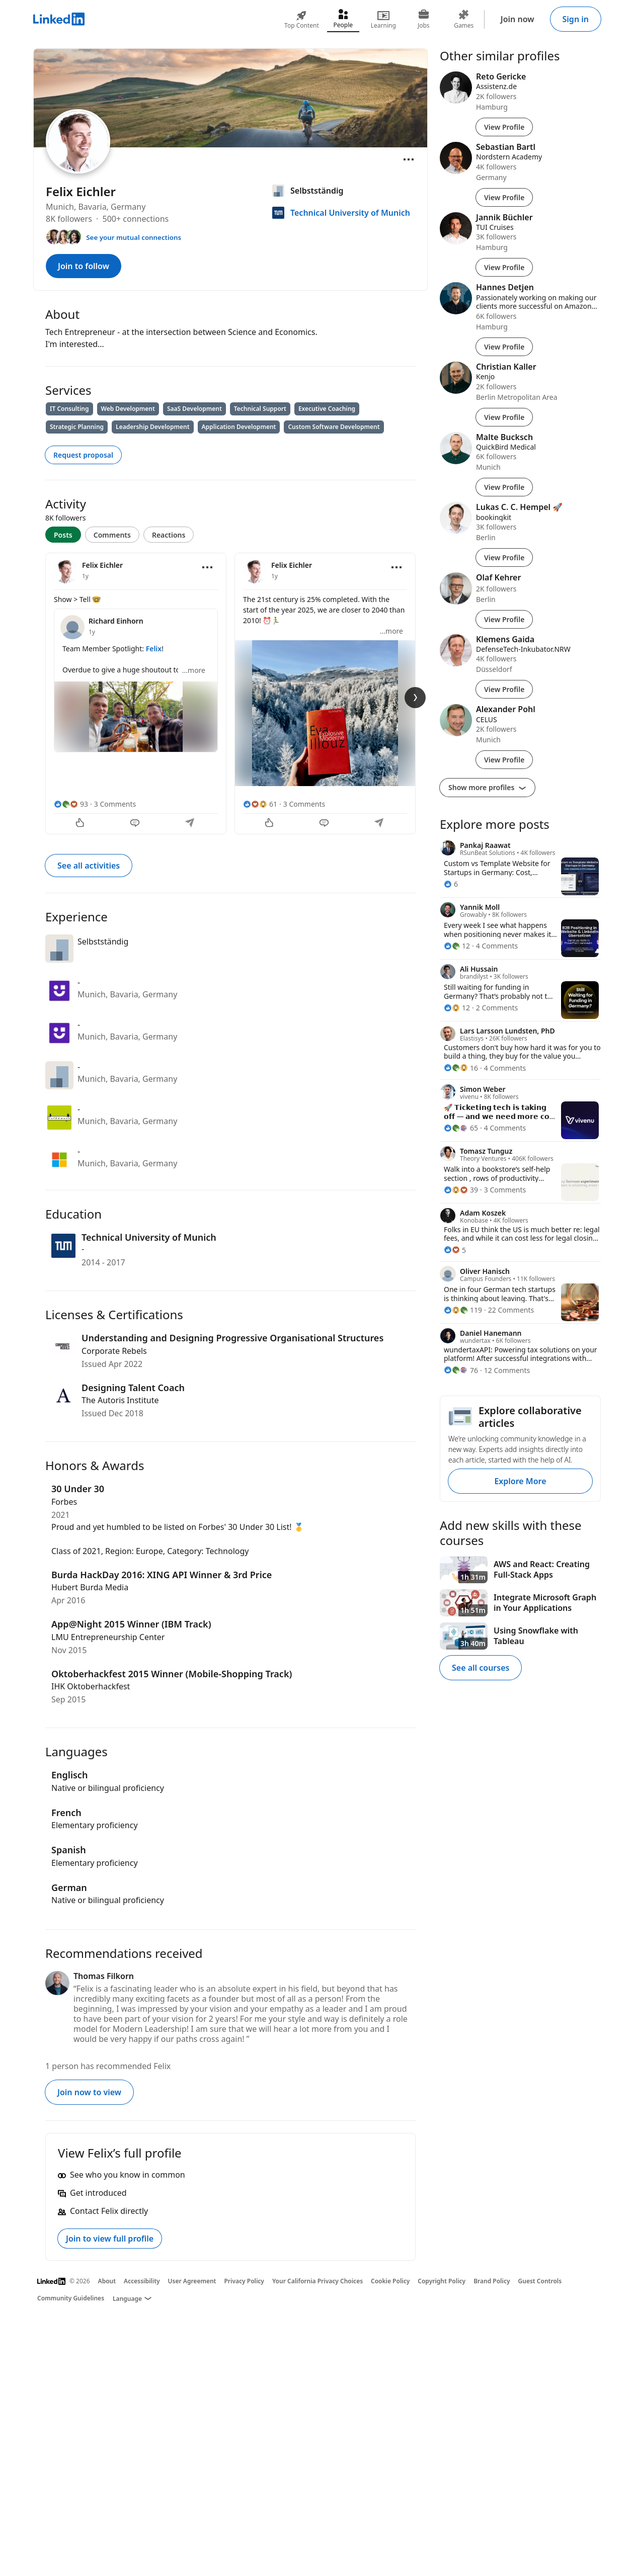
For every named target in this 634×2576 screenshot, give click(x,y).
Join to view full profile (109, 2238)
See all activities (88, 865)
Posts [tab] (63, 535)
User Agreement (192, 2281)
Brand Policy (491, 2281)
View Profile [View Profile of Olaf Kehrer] (504, 619)
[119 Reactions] (463, 1310)
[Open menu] (408, 159)
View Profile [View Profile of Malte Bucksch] (504, 487)
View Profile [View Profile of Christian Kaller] (504, 417)
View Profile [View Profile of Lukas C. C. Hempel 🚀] (504, 557)
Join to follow (83, 266)
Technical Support (260, 408)
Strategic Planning (77, 426)
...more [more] (193, 670)
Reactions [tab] (169, 535)
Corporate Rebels (114, 1350)
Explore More (520, 1481)
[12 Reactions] (457, 945)
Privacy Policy (244, 2281)
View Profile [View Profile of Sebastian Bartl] (504, 197)
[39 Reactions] (461, 1189)
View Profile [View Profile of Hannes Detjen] (504, 347)
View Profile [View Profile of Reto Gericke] (504, 127)
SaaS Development (194, 408)
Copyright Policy (441, 2281)
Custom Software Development (333, 426)
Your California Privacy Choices (317, 2281)
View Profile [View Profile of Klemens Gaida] (504, 689)
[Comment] (136, 823)
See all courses (480, 1667)
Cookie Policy (390, 2281)
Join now (517, 19)
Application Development (239, 426)
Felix (154, 648)
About (107, 2281)
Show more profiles (487, 787)
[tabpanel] (230, 692)
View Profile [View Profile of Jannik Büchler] (504, 267)
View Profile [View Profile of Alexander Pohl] (504, 759)
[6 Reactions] (451, 884)
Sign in (576, 19)
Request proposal (83, 455)
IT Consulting (69, 408)
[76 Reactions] (461, 1370)
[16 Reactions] (461, 1068)
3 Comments (115, 804)
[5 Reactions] (455, 1250)
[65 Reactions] (461, 1128)
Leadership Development (152, 426)
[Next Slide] (415, 697)
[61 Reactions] (260, 804)
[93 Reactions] (71, 804)
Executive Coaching (326, 408)
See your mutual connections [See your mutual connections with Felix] (133, 237)
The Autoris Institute (120, 1400)
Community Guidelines (70, 2298)
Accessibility (142, 2281)
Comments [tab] (112, 535)
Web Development (128, 408)
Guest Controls (540, 2281)
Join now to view (89, 2092)
